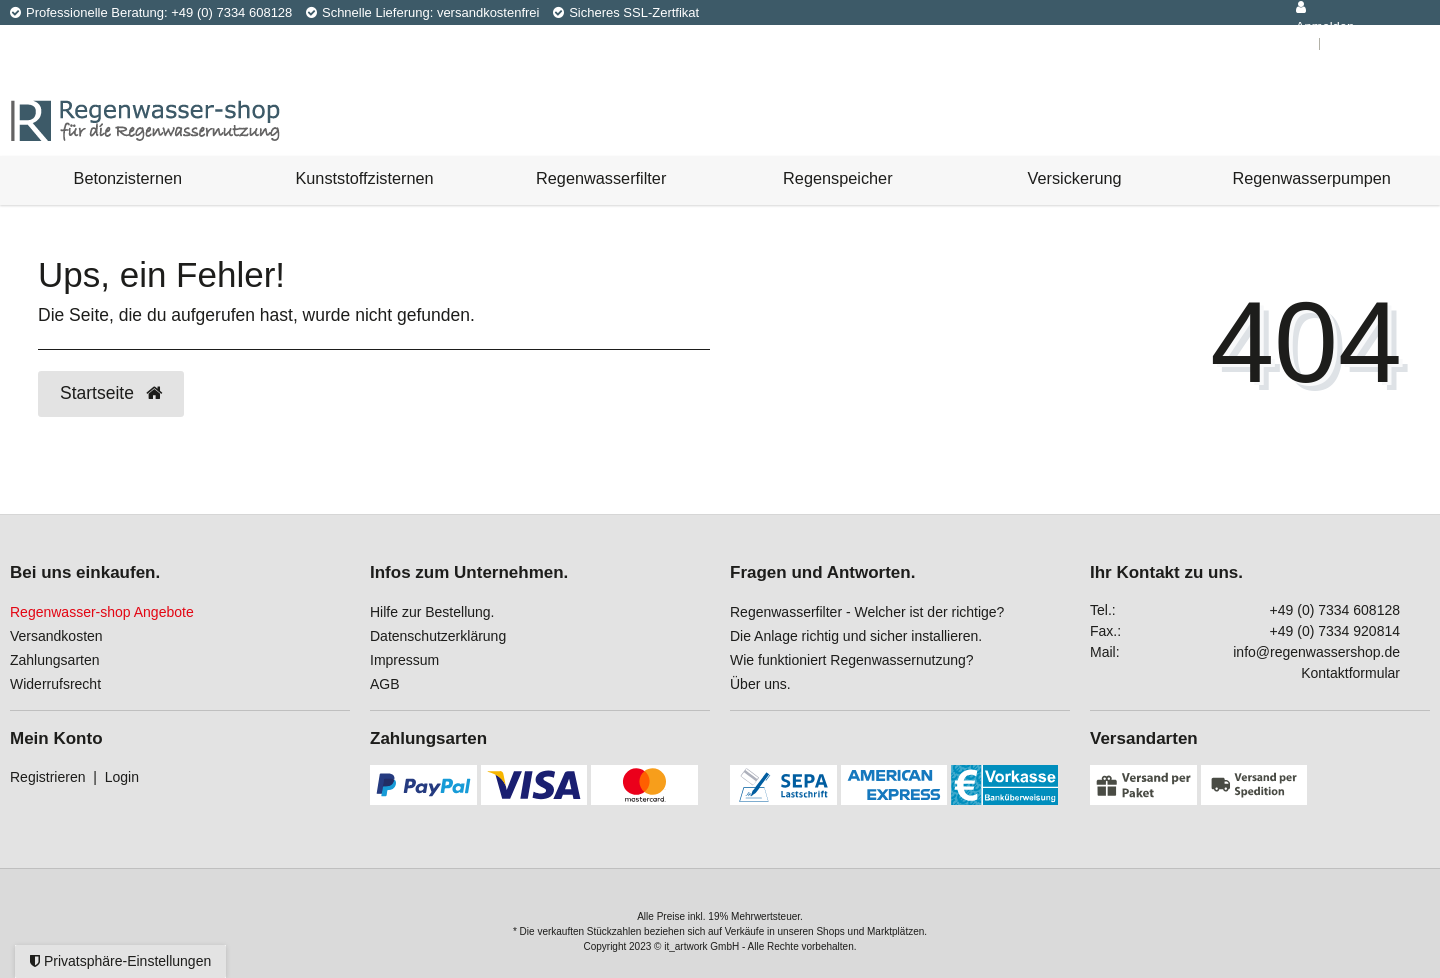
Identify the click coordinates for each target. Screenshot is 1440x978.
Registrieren (47, 777)
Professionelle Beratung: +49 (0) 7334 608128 (151, 12)
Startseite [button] (111, 393)
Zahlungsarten (55, 660)
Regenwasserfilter (601, 178)
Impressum (404, 660)
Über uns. (760, 684)
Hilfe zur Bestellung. (432, 612)
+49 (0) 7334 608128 (1335, 610)
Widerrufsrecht (55, 684)
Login (122, 777)
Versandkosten (56, 636)
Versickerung (1074, 178)
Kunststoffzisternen (364, 178)
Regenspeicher (838, 178)
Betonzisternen (128, 178)
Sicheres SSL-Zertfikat (626, 12)
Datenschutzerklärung (438, 636)
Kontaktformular (1350, 673)
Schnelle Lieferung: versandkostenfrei (423, 12)
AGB (385, 684)
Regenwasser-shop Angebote (102, 612)
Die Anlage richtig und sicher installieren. (856, 636)
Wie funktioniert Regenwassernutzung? (852, 660)
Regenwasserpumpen (1312, 178)
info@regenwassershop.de (1316, 652)
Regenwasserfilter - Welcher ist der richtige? (867, 612)
